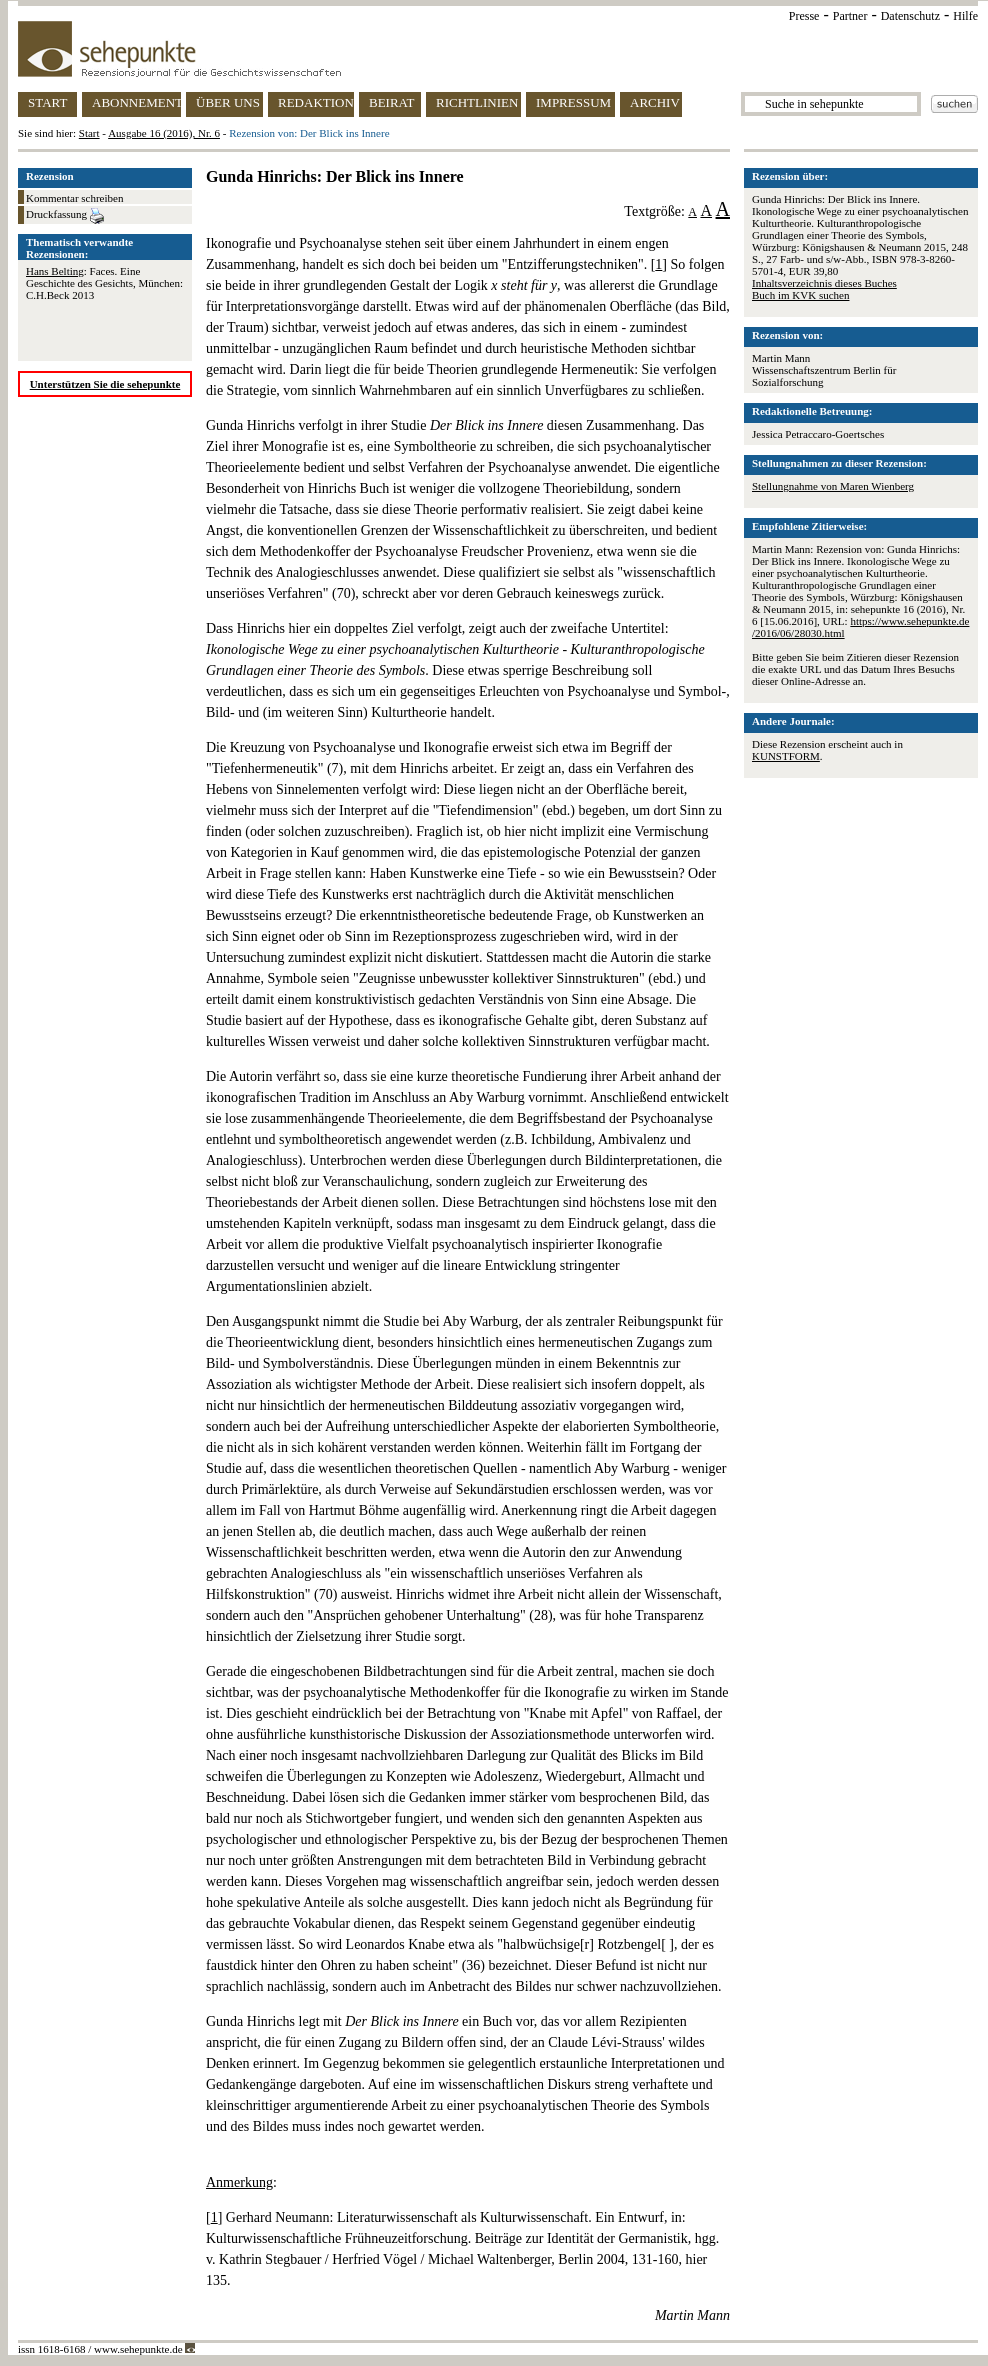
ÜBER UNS (228, 102)
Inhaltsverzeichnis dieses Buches (824, 283)
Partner (850, 16)
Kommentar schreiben (74, 198)
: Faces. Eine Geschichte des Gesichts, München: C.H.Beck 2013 (104, 283)
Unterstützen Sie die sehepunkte (105, 384)
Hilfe (965, 16)
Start (89, 133)
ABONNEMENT (136, 102)
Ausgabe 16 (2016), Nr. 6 (164, 133)
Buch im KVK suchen (800, 295)
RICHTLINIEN (477, 102)
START (47, 102)
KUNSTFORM (786, 756)
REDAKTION (316, 102)
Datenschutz (910, 16)
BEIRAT (392, 102)
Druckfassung (65, 216)
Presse (804, 16)
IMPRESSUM (573, 102)
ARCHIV (655, 102)
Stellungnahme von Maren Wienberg (833, 486)
